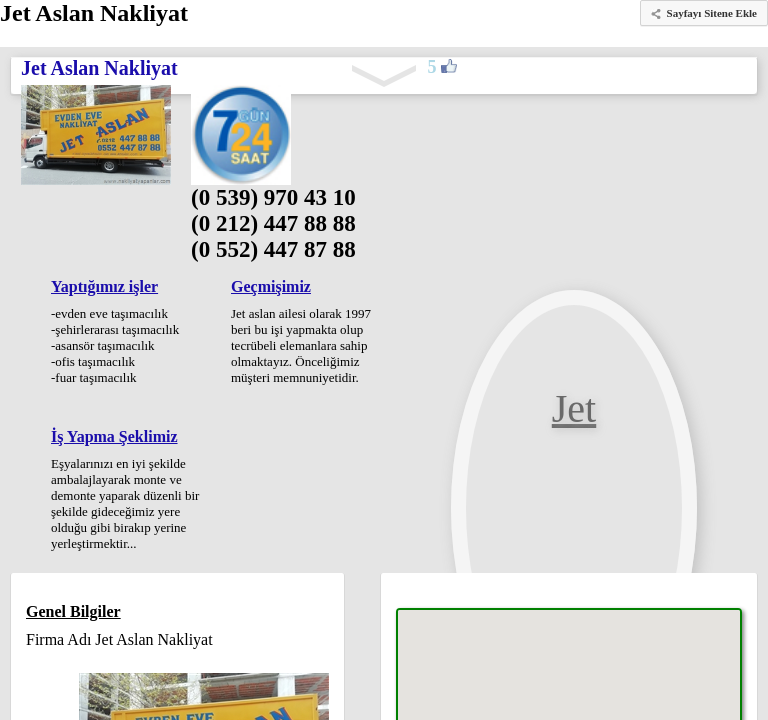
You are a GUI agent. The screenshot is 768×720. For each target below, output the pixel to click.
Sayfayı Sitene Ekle (712, 13)
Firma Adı (58, 639)
